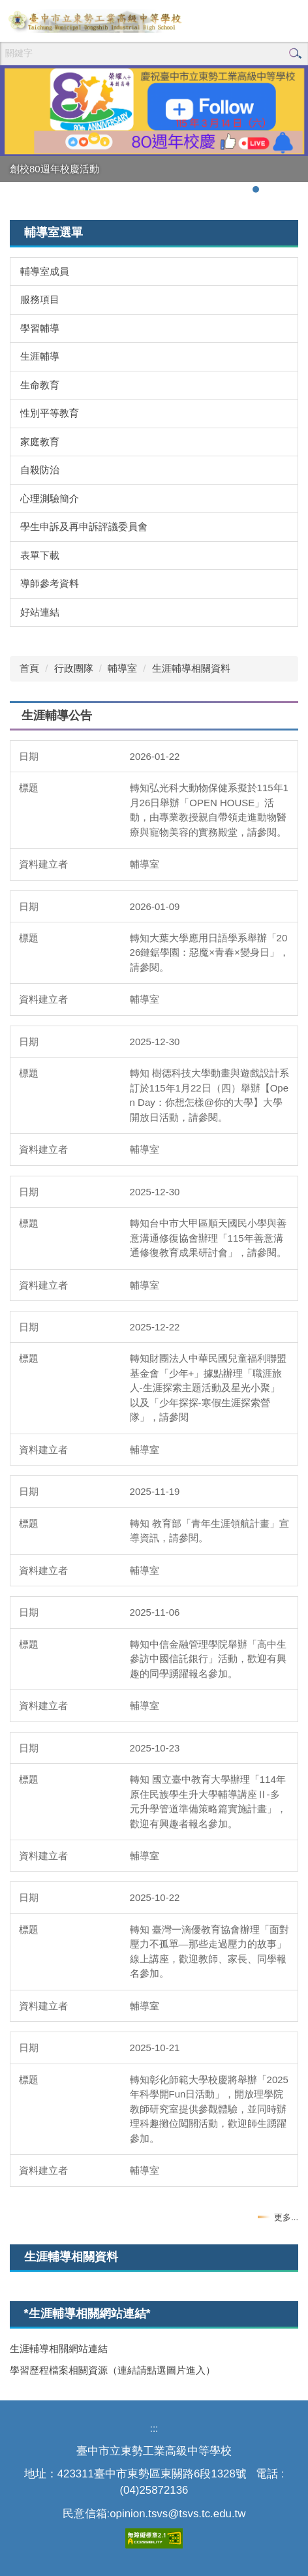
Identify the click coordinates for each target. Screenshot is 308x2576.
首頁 (29, 668)
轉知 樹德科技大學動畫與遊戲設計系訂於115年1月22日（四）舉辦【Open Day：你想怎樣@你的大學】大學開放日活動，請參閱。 (209, 1095)
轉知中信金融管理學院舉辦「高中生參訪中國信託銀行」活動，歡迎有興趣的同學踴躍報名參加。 (208, 1659)
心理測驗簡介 (49, 498)
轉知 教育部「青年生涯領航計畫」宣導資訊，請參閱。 (209, 1531)
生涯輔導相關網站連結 (59, 2348)
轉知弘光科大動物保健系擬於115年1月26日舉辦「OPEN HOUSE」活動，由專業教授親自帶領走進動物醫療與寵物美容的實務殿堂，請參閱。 (209, 810)
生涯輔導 (39, 356)
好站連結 (39, 612)
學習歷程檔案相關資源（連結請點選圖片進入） (112, 2370)
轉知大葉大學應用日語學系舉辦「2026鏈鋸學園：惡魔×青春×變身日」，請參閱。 (209, 952)
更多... (286, 2217)
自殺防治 (39, 469)
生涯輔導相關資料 (191, 668)
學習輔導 (39, 328)
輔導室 (122, 668)
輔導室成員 (44, 271)
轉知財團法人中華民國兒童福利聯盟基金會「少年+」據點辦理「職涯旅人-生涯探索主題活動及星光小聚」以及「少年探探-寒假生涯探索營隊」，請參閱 (208, 1387)
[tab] (255, 189)
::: (154, 2428)
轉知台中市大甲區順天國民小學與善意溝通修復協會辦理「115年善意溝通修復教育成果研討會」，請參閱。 (208, 1237)
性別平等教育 (49, 412)
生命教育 (39, 384)
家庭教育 (39, 441)
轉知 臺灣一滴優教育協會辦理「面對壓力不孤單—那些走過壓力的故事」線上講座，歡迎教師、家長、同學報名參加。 (209, 1951)
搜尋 (295, 53)
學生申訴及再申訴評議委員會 (83, 526)
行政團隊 (73, 668)
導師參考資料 (49, 583)
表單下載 (39, 555)
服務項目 (39, 299)
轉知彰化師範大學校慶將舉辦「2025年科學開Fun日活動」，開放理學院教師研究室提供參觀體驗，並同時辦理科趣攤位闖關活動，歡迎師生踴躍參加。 (209, 2109)
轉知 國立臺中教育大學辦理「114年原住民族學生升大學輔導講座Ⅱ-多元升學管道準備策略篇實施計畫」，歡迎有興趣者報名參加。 (208, 1801)
